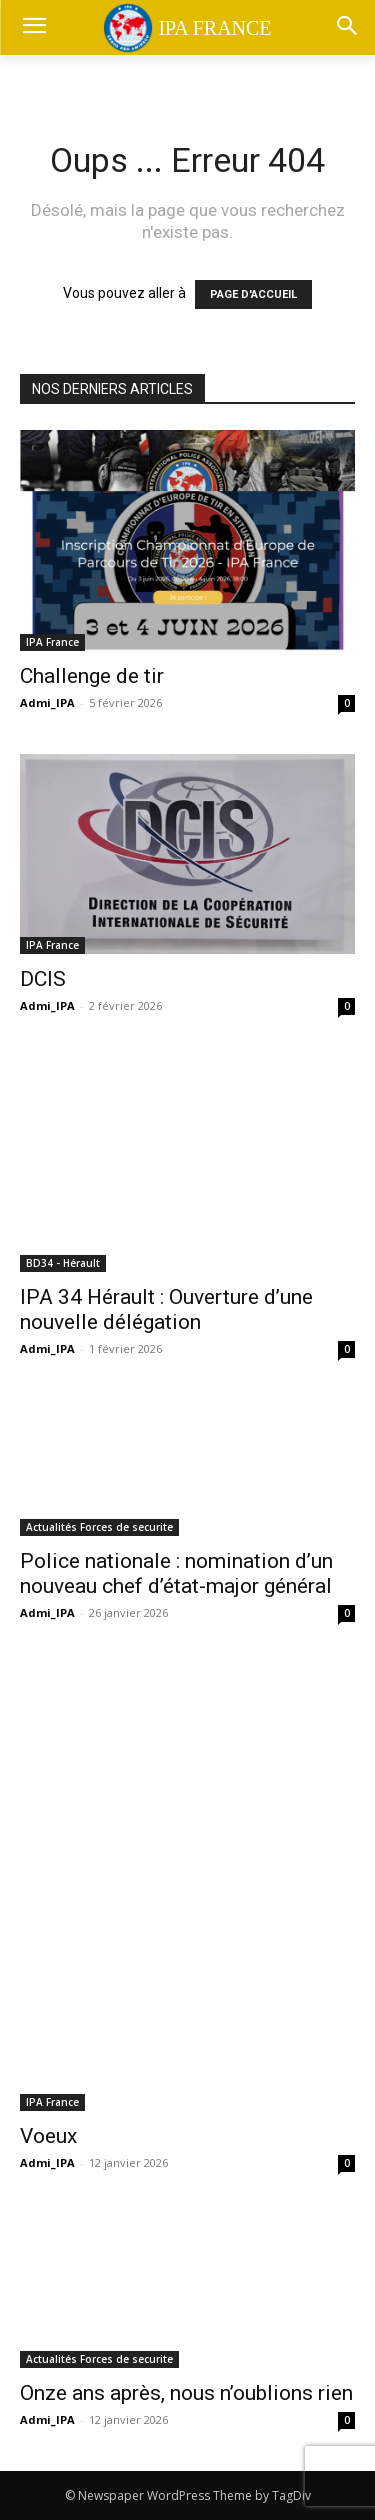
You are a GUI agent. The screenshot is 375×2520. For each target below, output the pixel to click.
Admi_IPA (47, 702)
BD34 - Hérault (63, 1263)
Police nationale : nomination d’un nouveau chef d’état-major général (176, 1573)
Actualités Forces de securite (99, 1527)
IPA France (52, 642)
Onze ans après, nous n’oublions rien (186, 2393)
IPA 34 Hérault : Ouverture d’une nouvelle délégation (166, 1309)
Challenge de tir (92, 676)
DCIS (43, 979)
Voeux (48, 2136)
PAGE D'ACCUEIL (253, 294)
